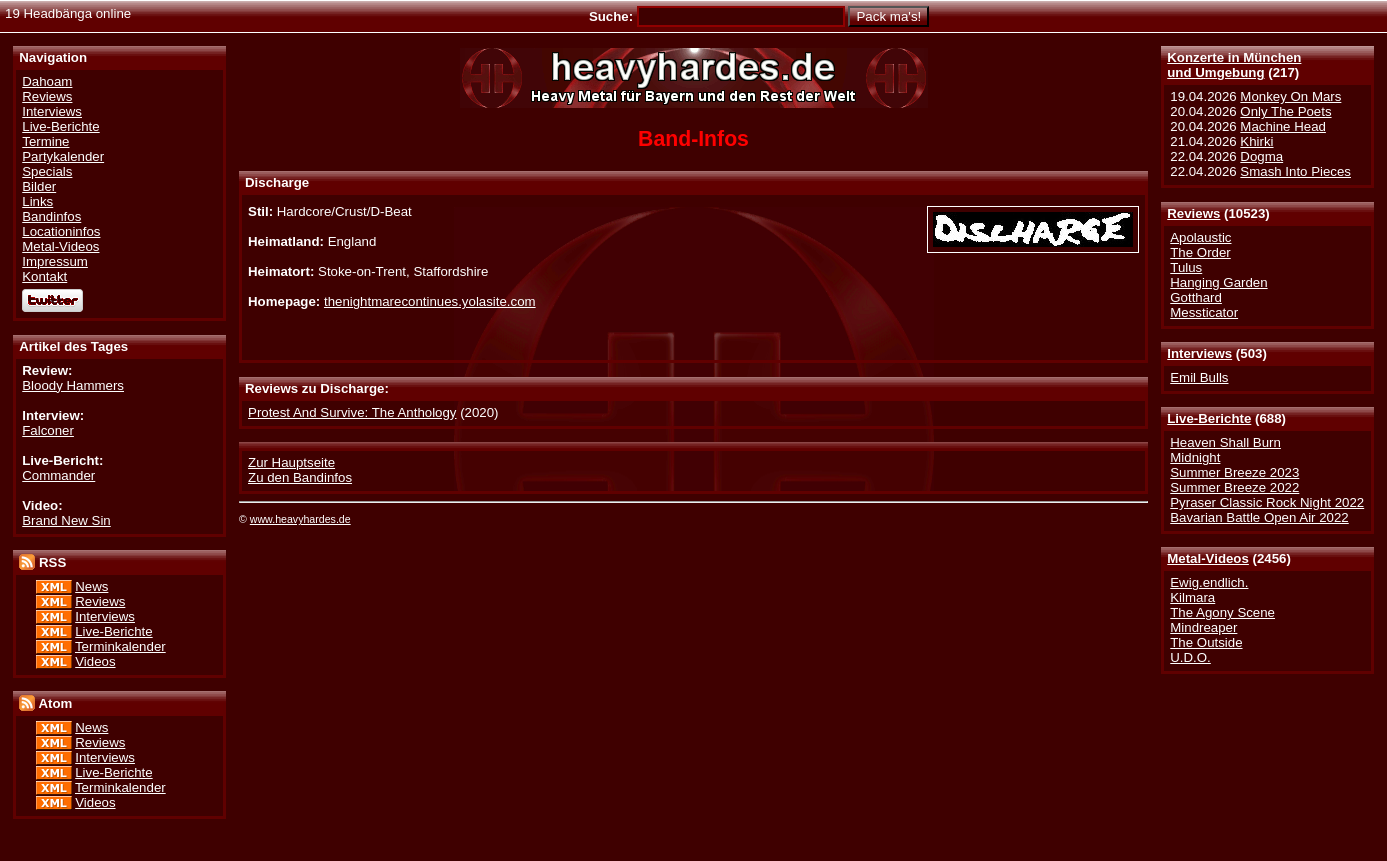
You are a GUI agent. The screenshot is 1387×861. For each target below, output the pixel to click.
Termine (45, 141)
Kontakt (44, 276)
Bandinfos (51, 216)
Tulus (1186, 267)
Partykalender (63, 156)
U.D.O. (1190, 657)
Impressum (55, 261)
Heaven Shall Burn (1225, 442)
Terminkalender (120, 646)
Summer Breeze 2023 (1234, 472)
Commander (58, 475)
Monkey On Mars (1290, 96)
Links (37, 201)
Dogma (1261, 156)
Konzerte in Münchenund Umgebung (1234, 65)
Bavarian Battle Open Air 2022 (1259, 517)
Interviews (1199, 353)
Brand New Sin (66, 520)
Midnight (1195, 457)
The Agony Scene (1222, 612)
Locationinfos (61, 231)
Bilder (39, 186)
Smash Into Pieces (1295, 171)
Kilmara (1192, 597)
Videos (95, 661)
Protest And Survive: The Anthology (352, 412)
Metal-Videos (1208, 558)
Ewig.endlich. (1209, 582)
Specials (47, 171)
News (91, 586)
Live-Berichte (1209, 418)
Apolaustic (1200, 237)
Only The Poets (1285, 111)
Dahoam (47, 81)
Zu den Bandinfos (300, 477)
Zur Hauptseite (291, 462)
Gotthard (1196, 297)
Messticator (1204, 312)
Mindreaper (1203, 627)
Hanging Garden (1218, 282)
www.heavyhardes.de (300, 519)
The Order (1200, 252)
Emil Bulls (1199, 377)
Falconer (48, 430)
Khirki (1256, 141)
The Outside (1206, 642)
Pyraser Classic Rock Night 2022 (1267, 502)
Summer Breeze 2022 (1234, 487)
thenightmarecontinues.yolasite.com (430, 301)
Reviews (1193, 213)
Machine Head (1283, 126)
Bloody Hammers (73, 385)
